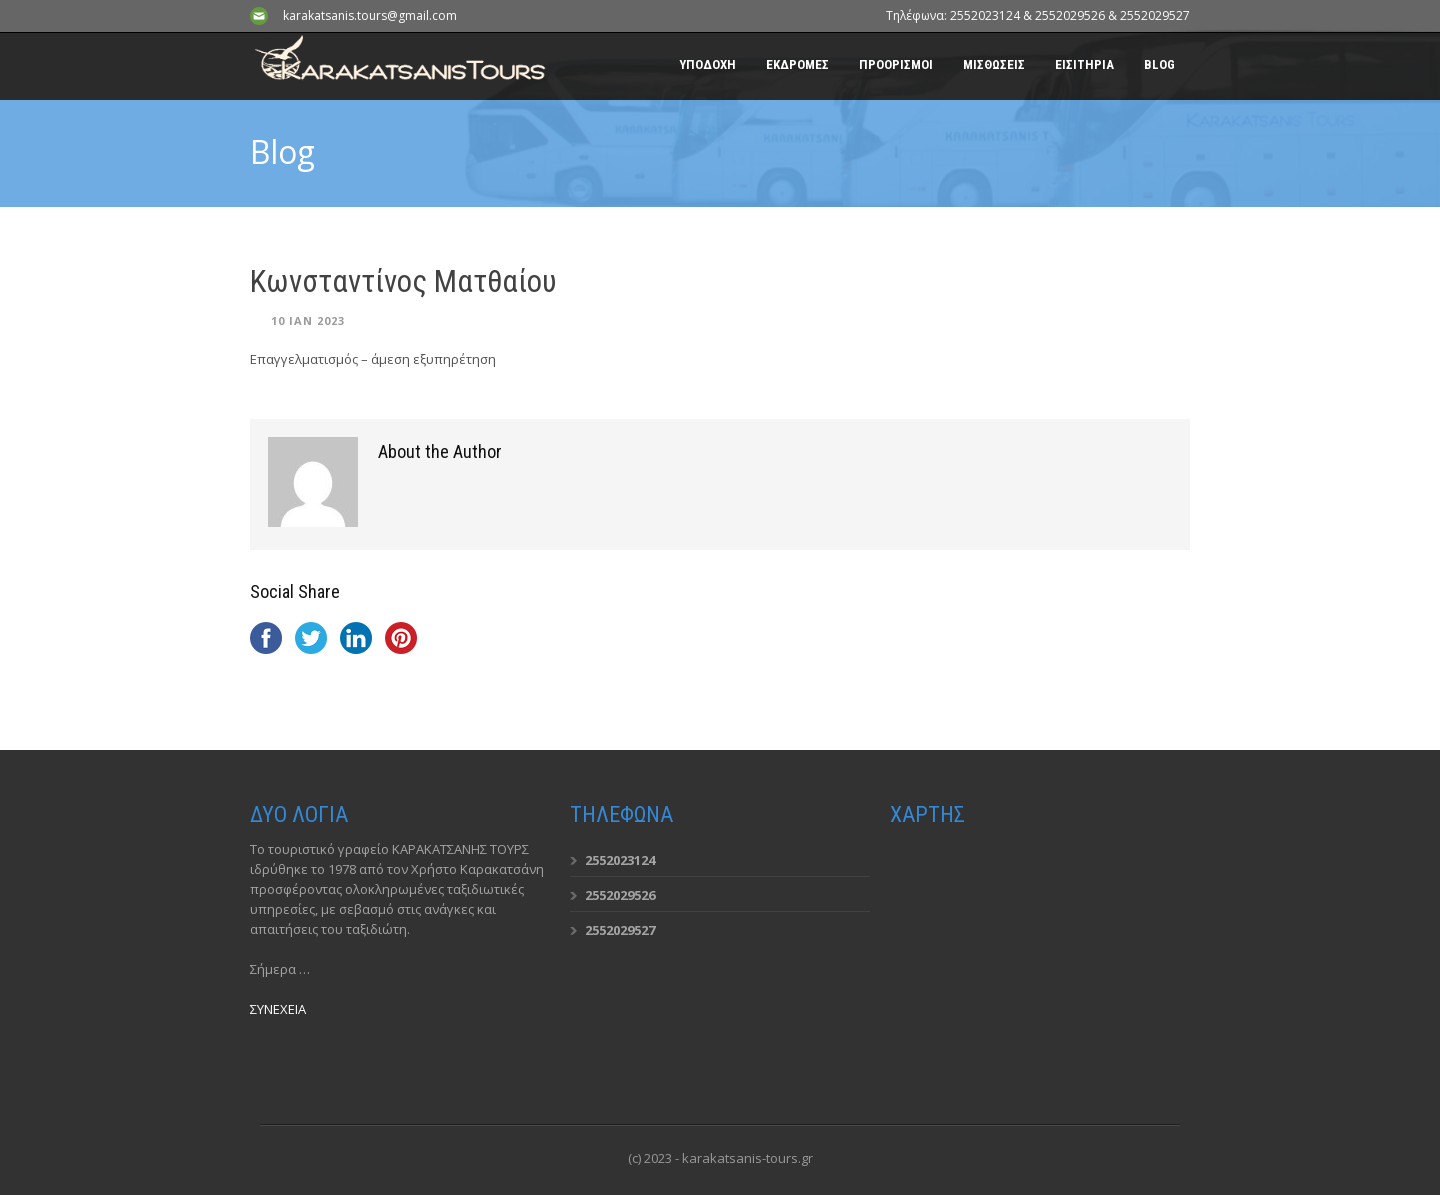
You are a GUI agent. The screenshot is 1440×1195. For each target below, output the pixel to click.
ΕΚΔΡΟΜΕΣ (797, 64)
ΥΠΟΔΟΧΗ (707, 64)
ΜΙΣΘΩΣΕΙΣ (994, 64)
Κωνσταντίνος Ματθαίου (403, 281)
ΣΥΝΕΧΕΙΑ (278, 1009)
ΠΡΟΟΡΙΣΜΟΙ (896, 64)
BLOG (1159, 64)
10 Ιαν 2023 (308, 320)
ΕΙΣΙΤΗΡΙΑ (1084, 64)
